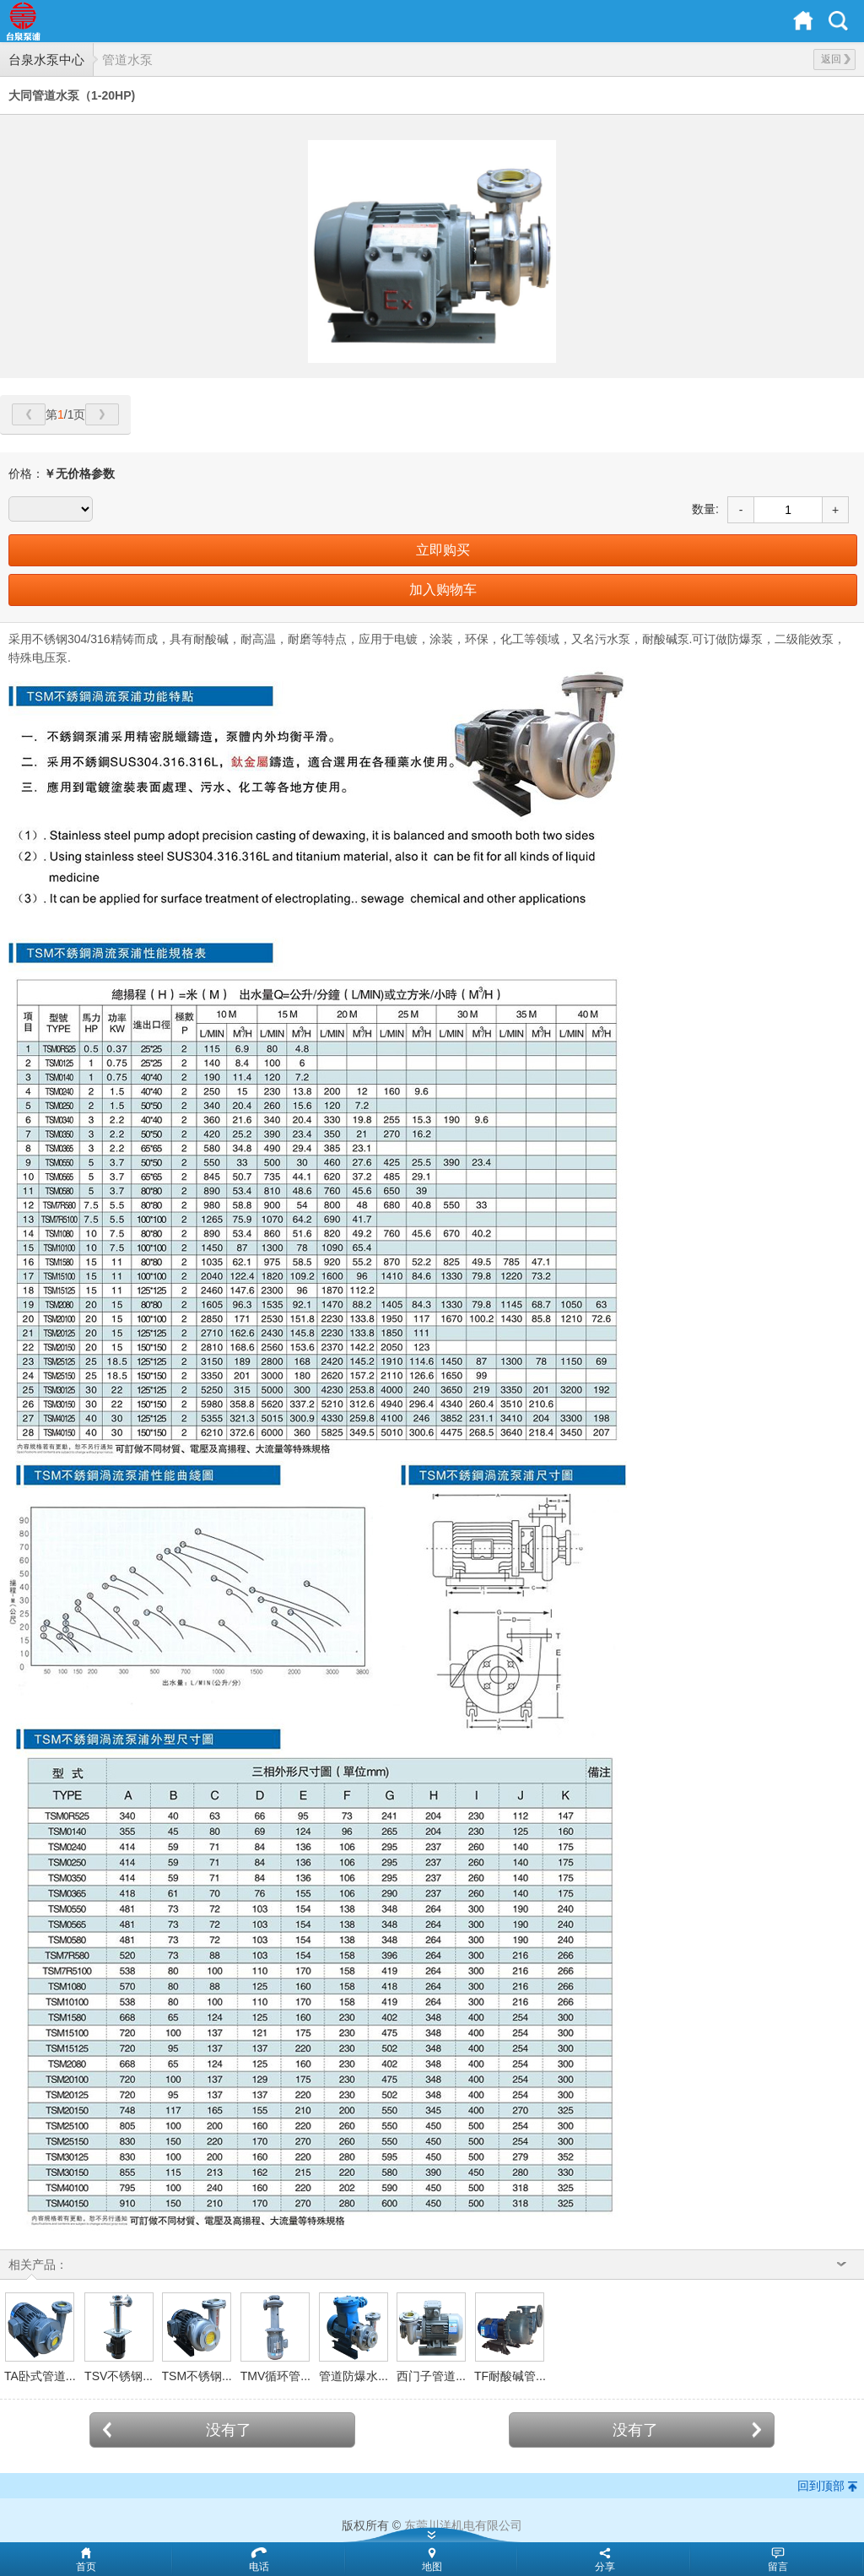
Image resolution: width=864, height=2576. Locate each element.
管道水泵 (127, 59)
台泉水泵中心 (46, 59)
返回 (835, 59)
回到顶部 (821, 2485)
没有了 (177, 2430)
